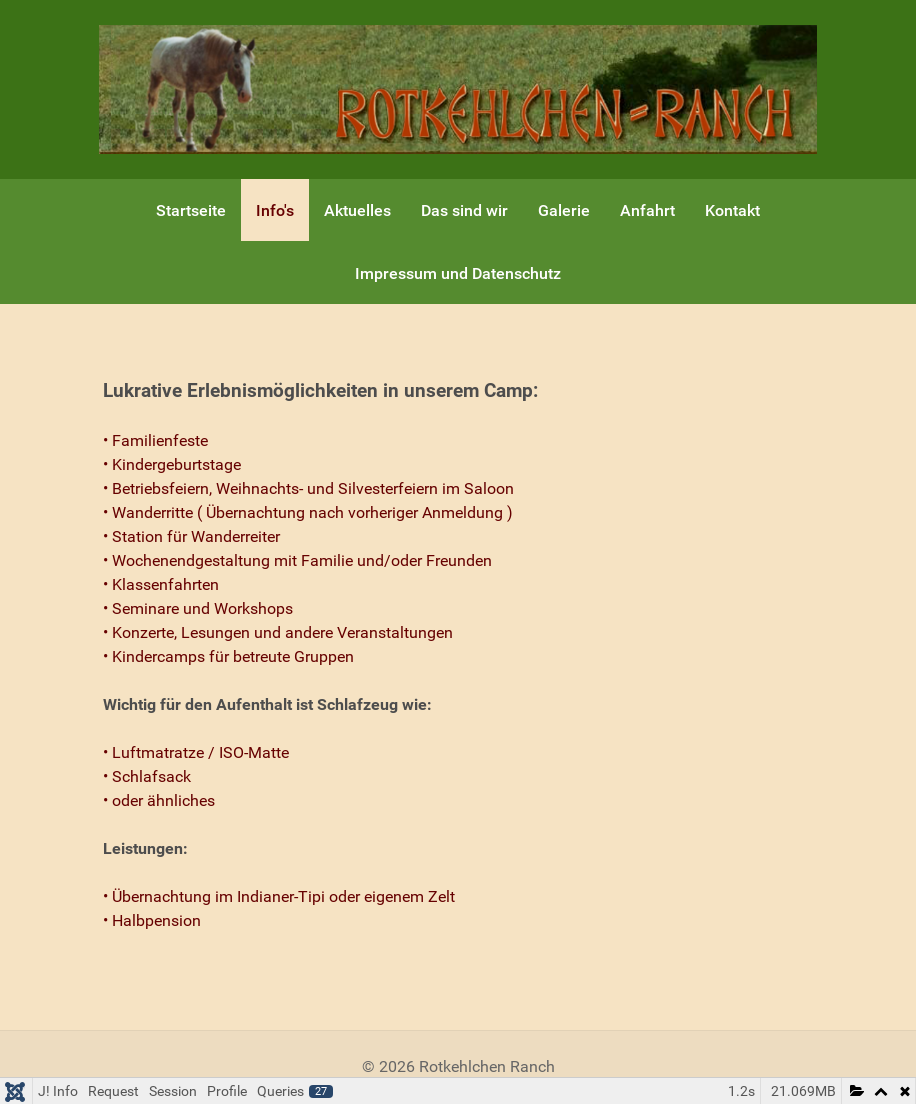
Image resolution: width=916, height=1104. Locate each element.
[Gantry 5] (458, 88)
